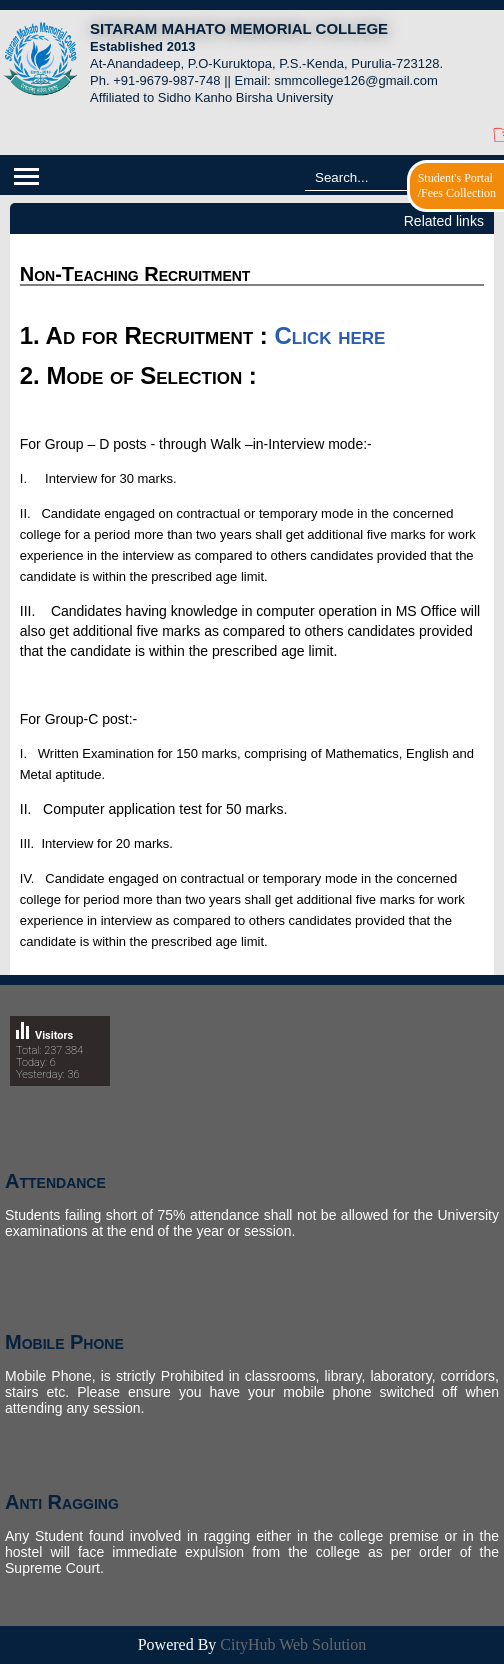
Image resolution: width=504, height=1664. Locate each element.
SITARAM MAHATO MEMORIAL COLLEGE (239, 28)
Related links (444, 221)
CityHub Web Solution (293, 1644)
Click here (330, 335)
